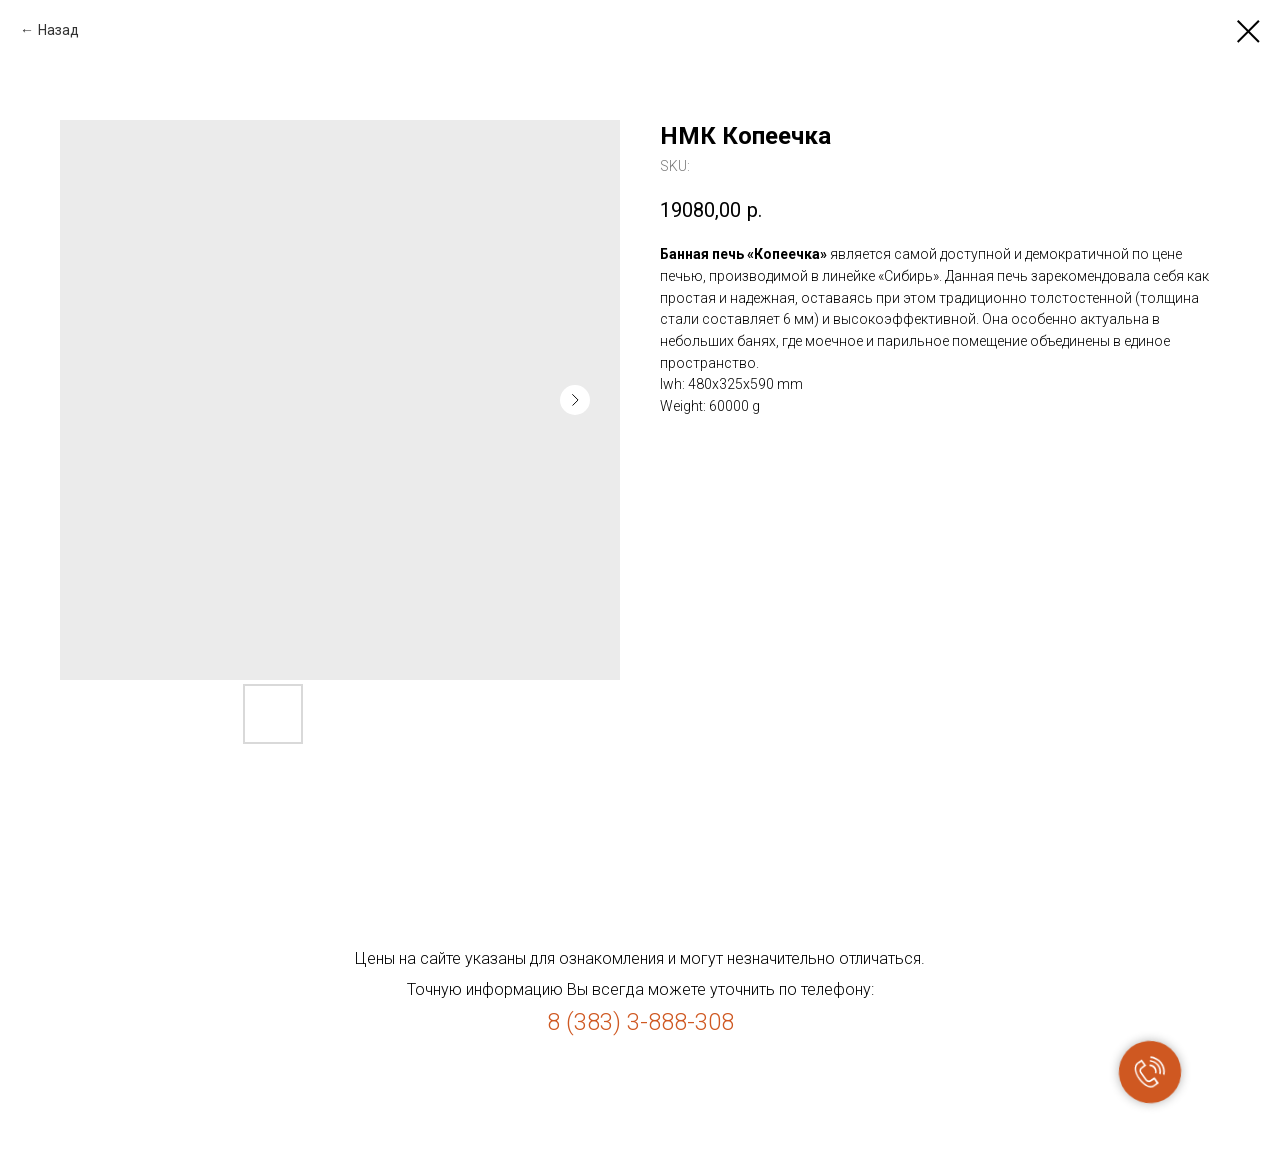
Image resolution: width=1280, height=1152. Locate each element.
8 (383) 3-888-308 (640, 1022)
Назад (58, 30)
